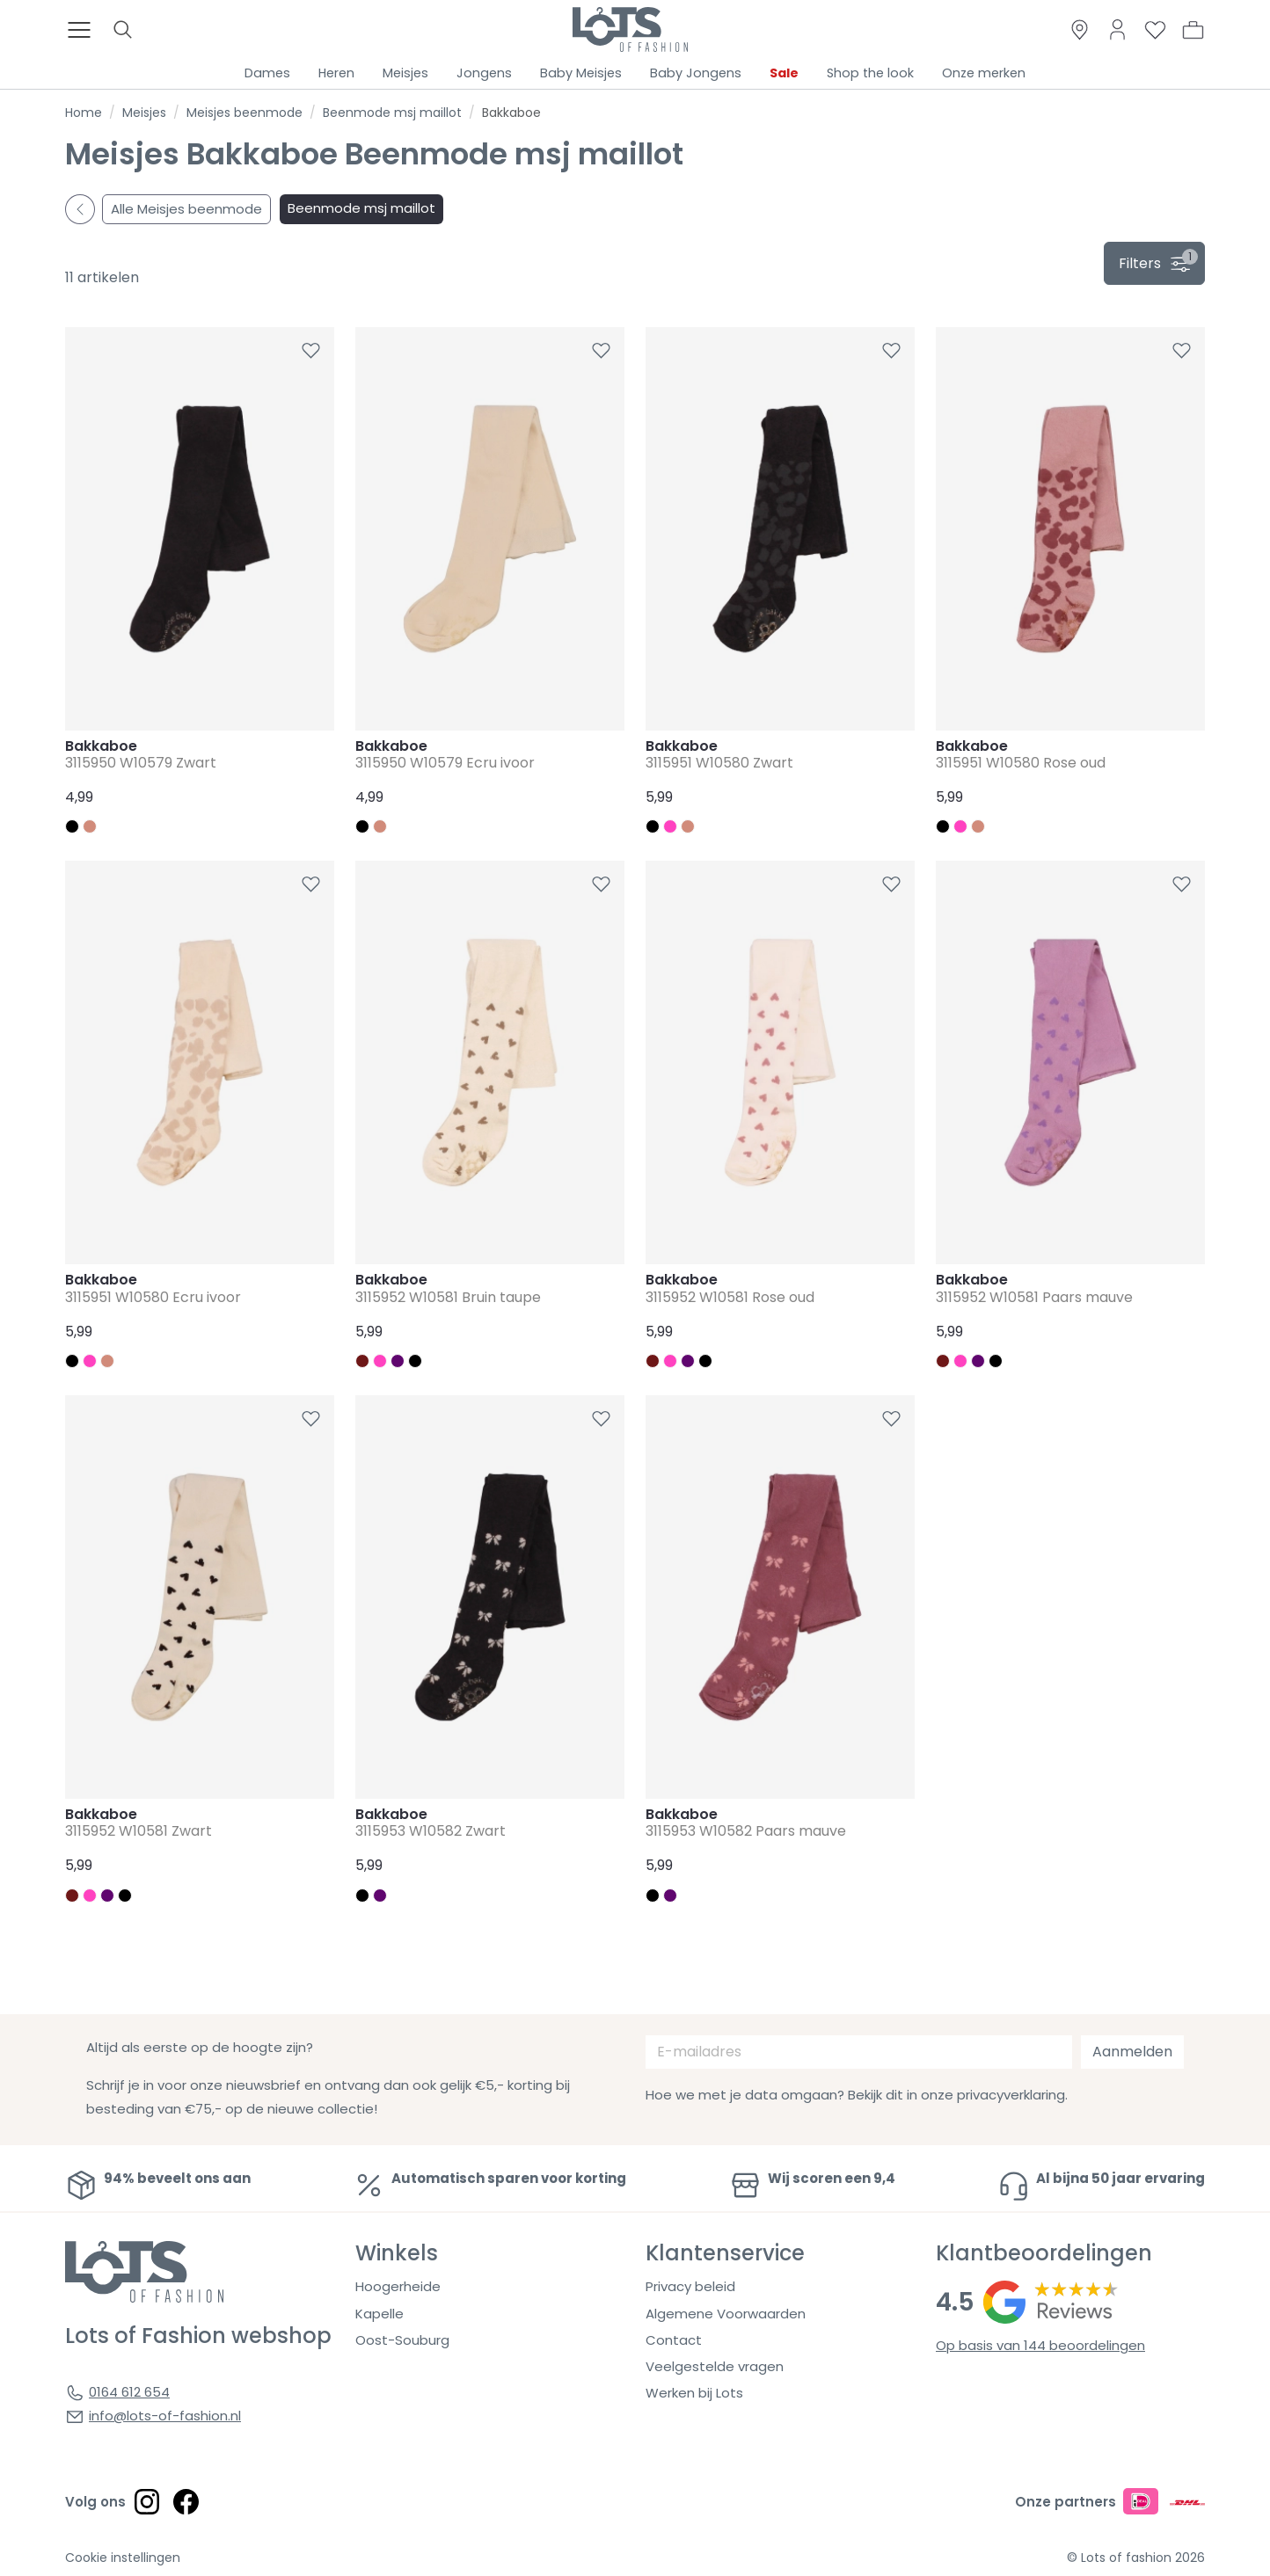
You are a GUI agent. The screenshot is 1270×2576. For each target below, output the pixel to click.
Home (83, 112)
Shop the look (870, 73)
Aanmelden (1132, 2051)
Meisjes (405, 73)
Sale (784, 73)
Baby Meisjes (581, 73)
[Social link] (147, 2501)
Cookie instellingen (122, 2557)
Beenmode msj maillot (392, 112)
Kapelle (379, 2313)
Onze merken (983, 73)
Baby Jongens (695, 73)
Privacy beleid (690, 2286)
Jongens (484, 73)
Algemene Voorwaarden (726, 2313)
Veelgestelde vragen (715, 2366)
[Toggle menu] (84, 30)
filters (1158, 261)
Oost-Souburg (402, 2340)
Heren (336, 73)
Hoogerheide (398, 2286)
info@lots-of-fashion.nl (165, 2415)
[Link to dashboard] (1117, 29)
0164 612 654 (129, 2392)
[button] (1193, 30)
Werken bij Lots (694, 2392)
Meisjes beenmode (244, 112)
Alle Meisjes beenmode (186, 209)
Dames (267, 73)
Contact (674, 2340)
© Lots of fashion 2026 (1136, 2557)
